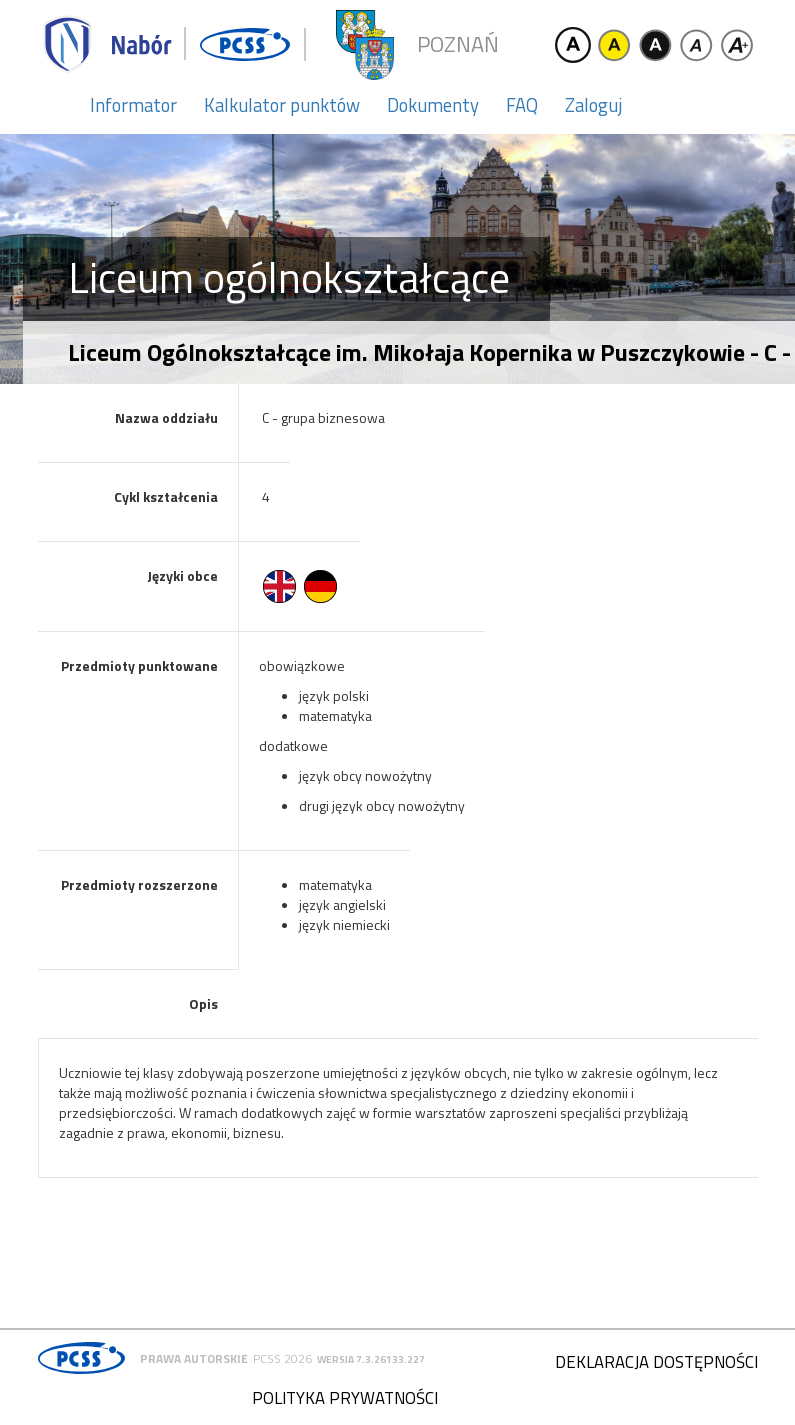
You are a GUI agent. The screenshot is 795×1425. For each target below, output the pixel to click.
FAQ (522, 105)
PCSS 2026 (282, 1358)
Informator (133, 105)
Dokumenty (433, 105)
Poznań (458, 44)
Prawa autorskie (194, 1358)
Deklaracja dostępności (656, 1362)
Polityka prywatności (345, 1398)
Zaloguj (593, 105)
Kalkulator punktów (282, 105)
